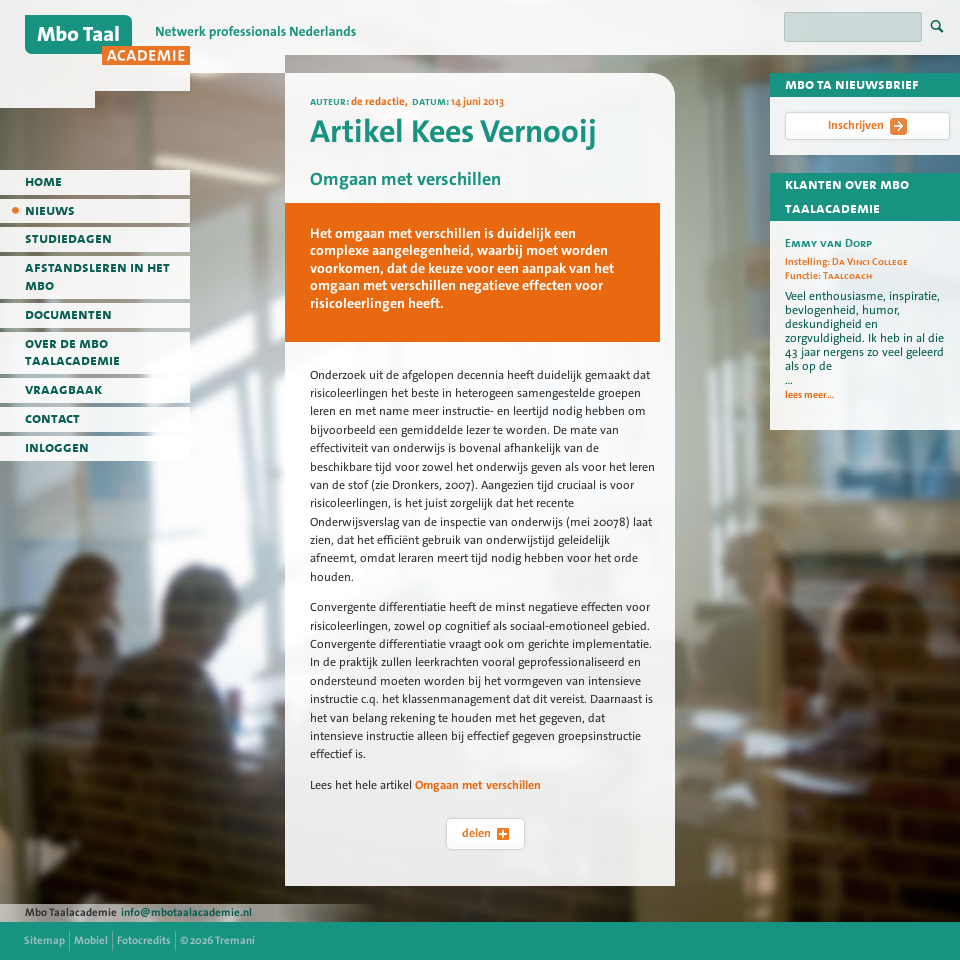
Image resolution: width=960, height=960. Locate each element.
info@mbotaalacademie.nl (186, 912)
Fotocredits (144, 940)
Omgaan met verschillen (478, 785)
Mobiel (91, 940)
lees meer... (809, 395)
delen (485, 833)
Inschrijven (867, 126)
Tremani (235, 940)
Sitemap (44, 940)
